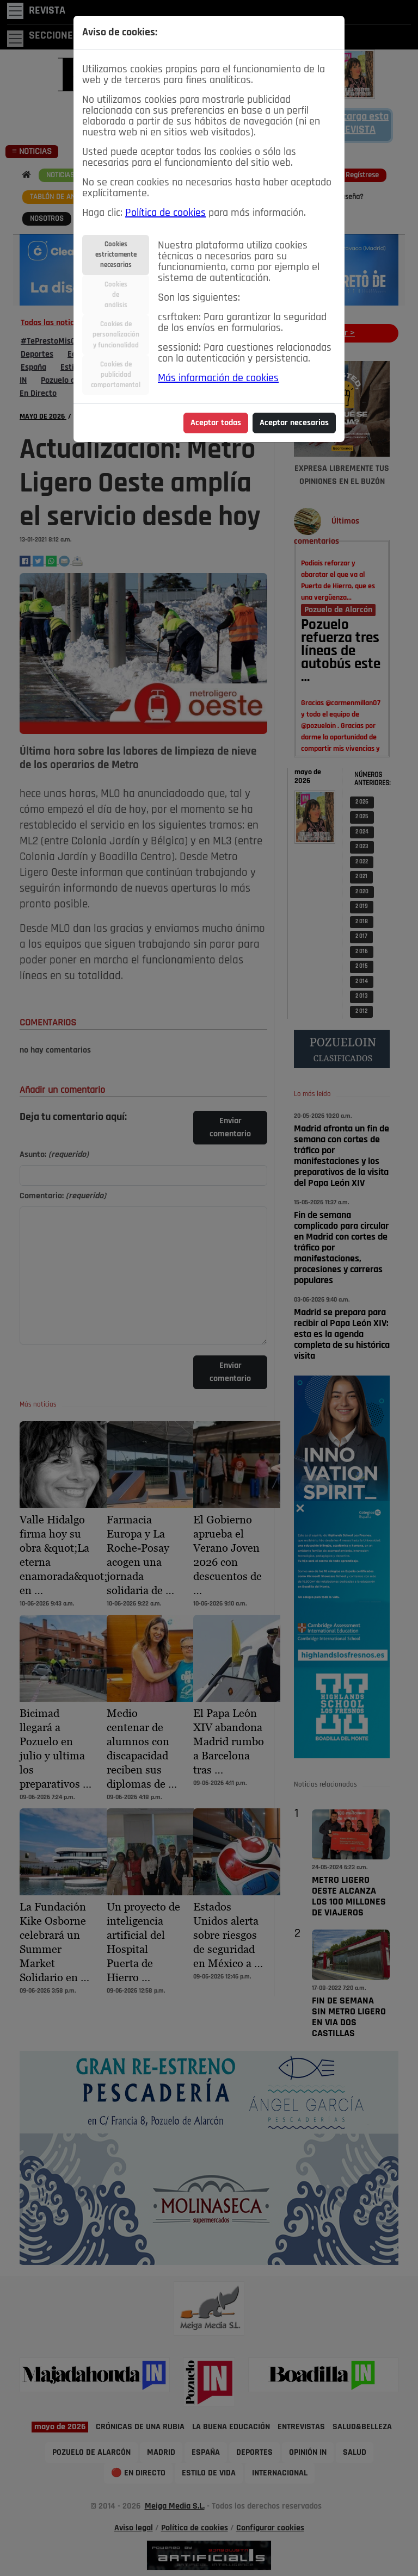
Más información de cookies (218, 378)
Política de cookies (165, 213)
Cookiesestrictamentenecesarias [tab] (116, 255)
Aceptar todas (215, 423)
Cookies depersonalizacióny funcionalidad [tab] (116, 335)
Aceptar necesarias (294, 423)
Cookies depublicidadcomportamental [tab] (115, 375)
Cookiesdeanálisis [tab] (115, 295)
